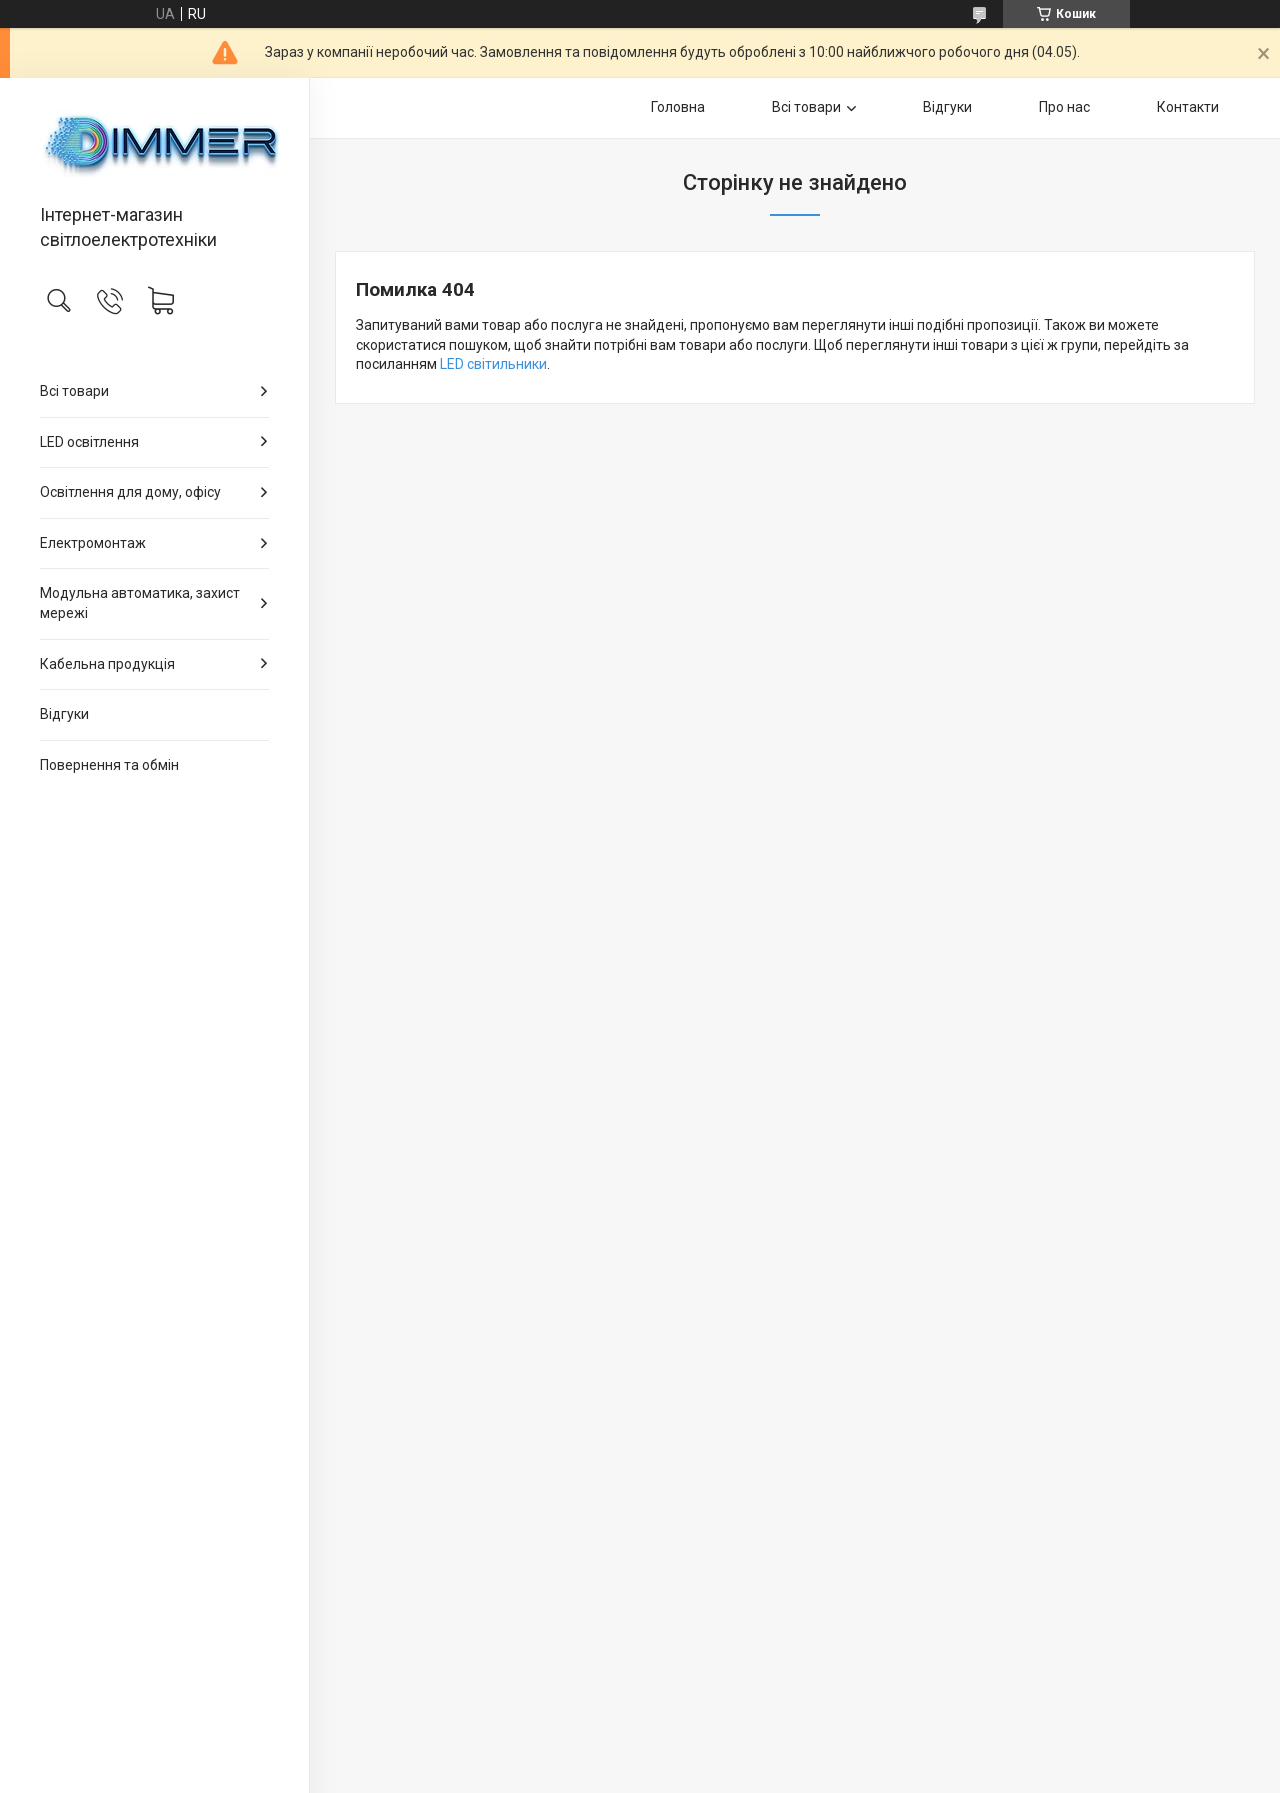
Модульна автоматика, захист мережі (140, 603)
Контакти (1188, 107)
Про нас (1064, 107)
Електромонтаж (93, 543)
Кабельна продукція (107, 664)
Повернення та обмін (109, 765)
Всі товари (74, 391)
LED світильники (493, 364)
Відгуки (64, 714)
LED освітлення (89, 442)
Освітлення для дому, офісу (130, 492)
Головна (678, 107)
